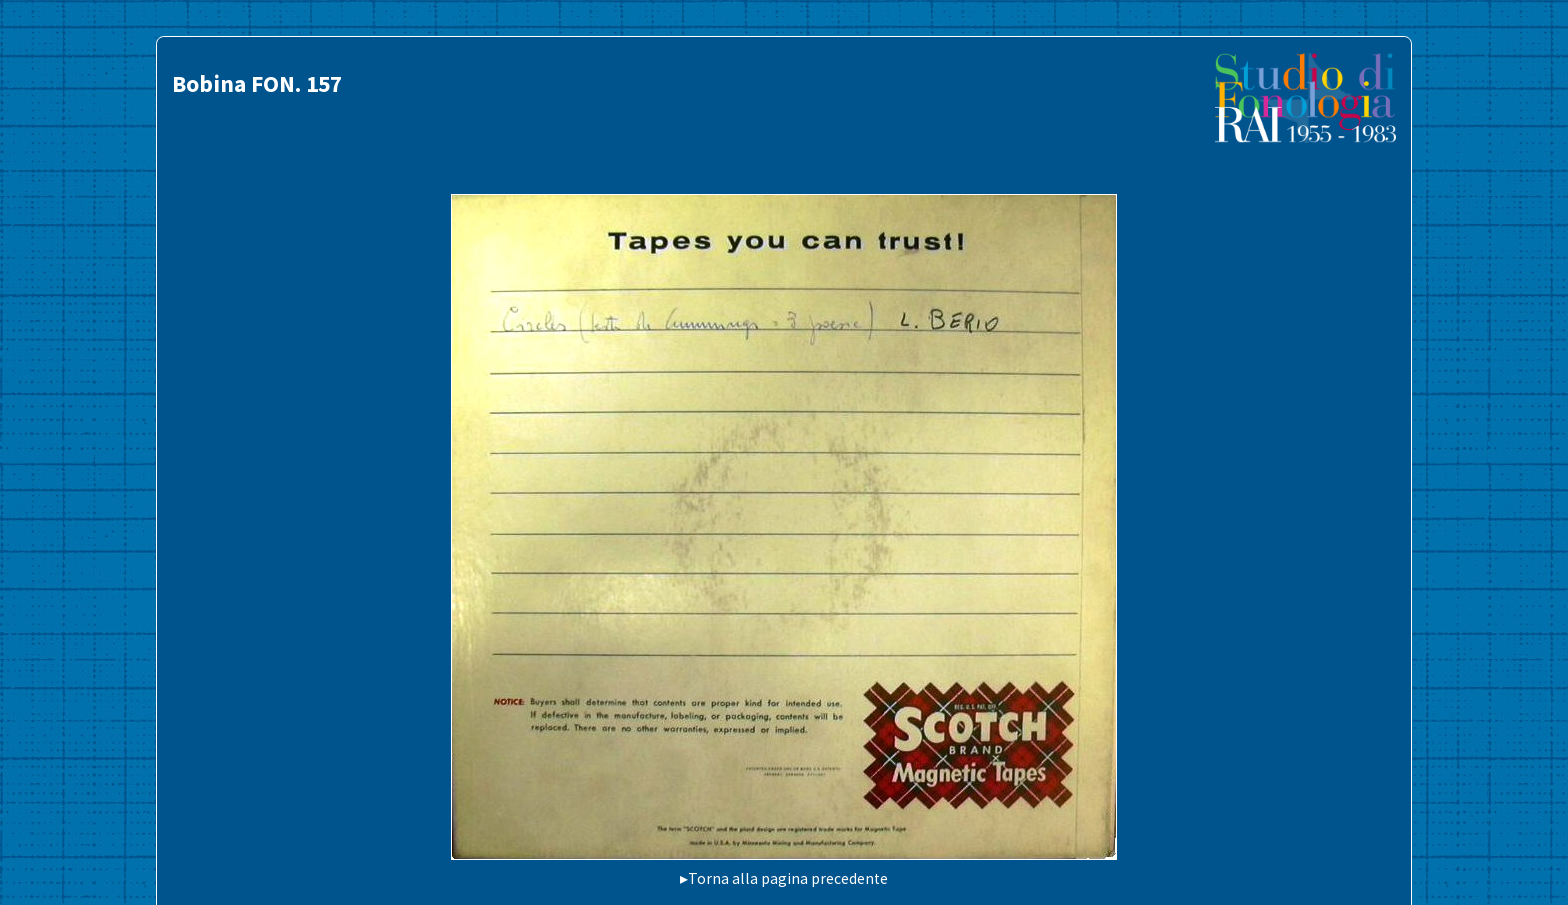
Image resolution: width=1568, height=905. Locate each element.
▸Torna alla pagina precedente (784, 878)
